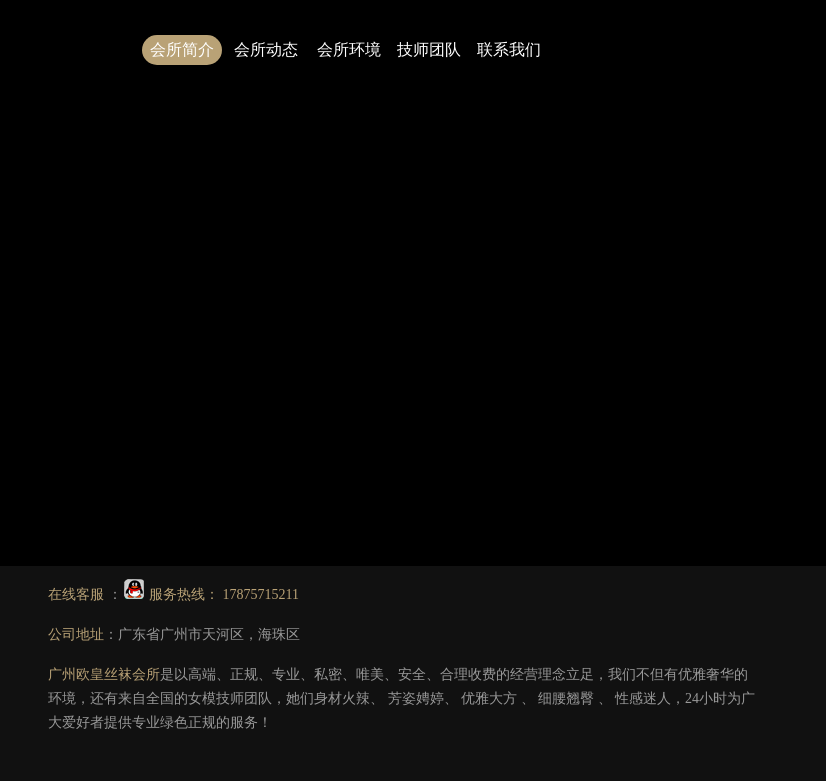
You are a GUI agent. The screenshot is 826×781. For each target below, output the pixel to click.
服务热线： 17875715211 (211, 594)
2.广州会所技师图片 (633, 310)
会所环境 (349, 49)
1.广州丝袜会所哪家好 (490, 310)
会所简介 (182, 49)
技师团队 (429, 49)
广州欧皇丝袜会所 (104, 674)
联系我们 (509, 49)
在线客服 (78, 594)
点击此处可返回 (502, 262)
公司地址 (76, 634)
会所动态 (266, 49)
